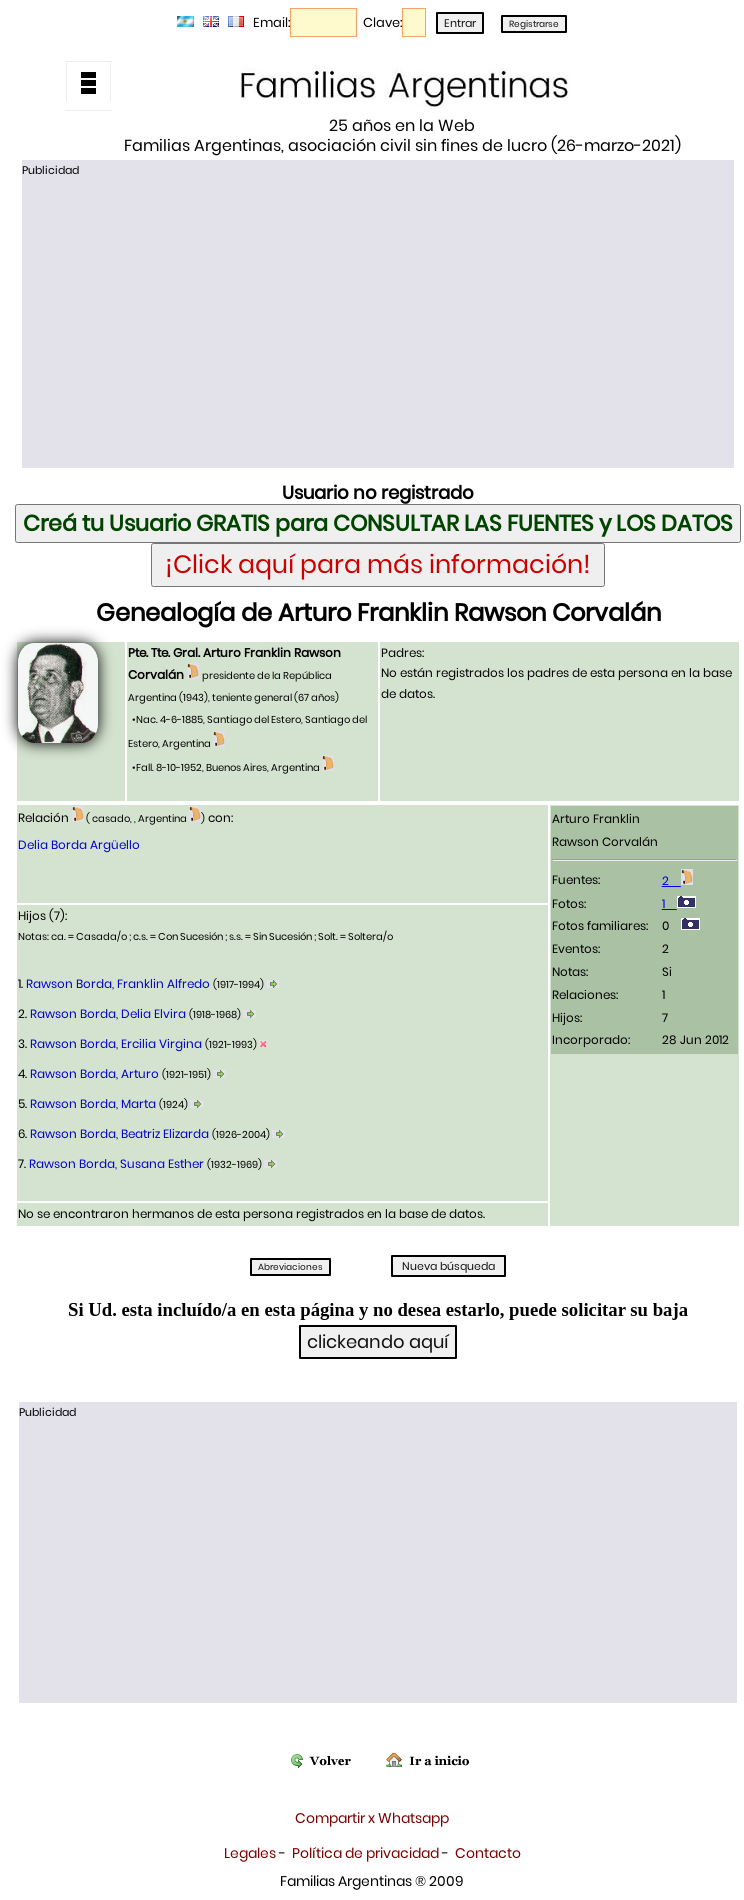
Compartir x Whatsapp (372, 1818)
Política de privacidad (365, 1853)
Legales (250, 1853)
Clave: (382, 22)
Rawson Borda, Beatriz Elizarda (119, 1133)
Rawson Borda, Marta (93, 1103)
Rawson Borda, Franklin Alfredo (118, 983)
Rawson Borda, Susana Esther (116, 1163)
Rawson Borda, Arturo (94, 1073)
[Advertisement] (378, 321)
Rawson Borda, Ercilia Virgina (116, 1043)
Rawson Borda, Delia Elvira (108, 1013)
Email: (271, 22)
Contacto (488, 1853)
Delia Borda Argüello (79, 844)
